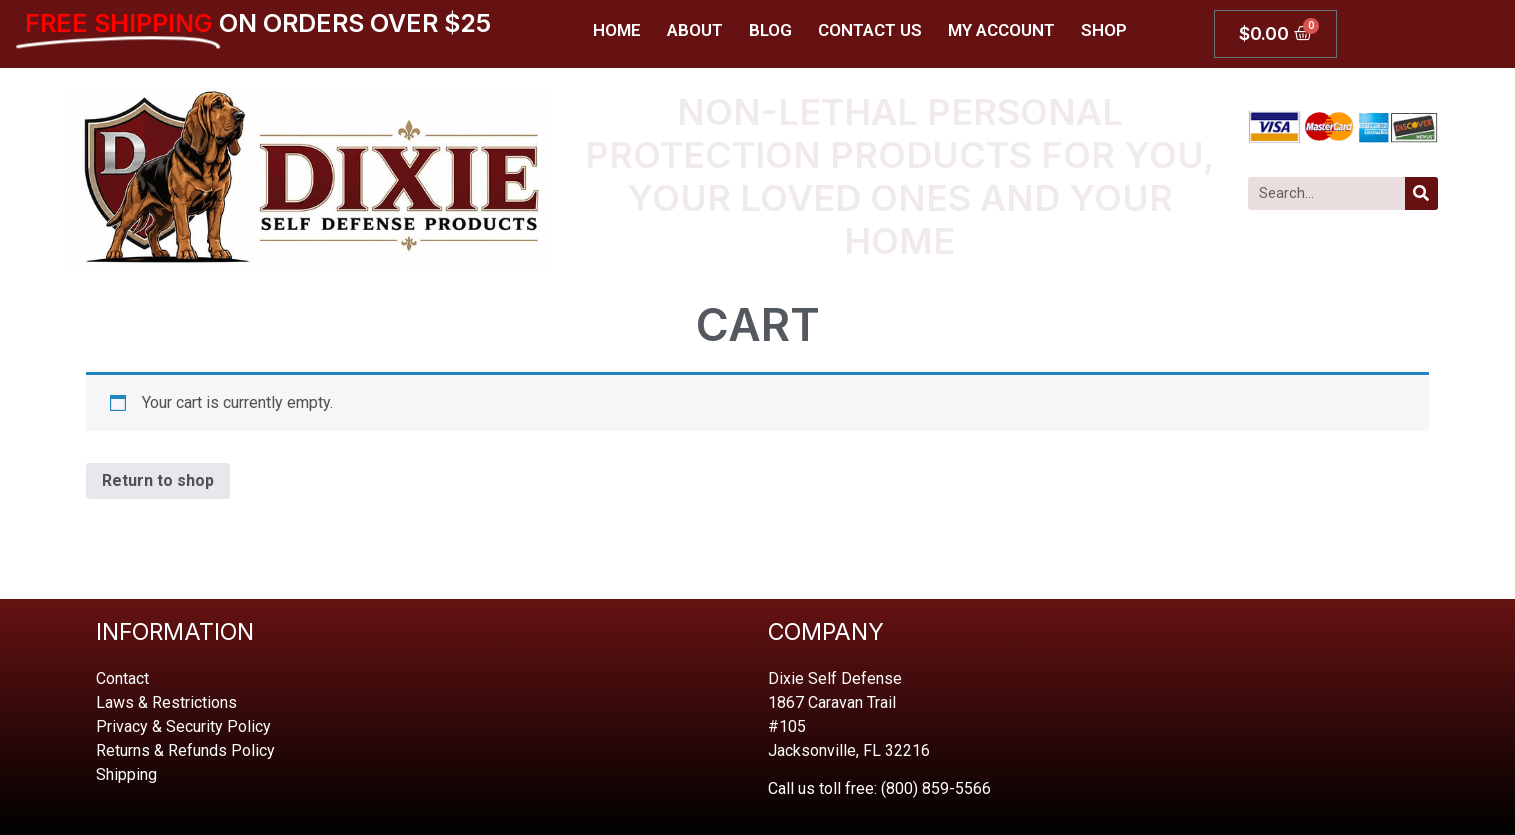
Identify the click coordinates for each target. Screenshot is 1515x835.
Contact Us (870, 30)
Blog (770, 30)
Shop (1104, 30)
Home (617, 30)
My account (1001, 30)
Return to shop (158, 480)
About (695, 30)
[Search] (1421, 193)
